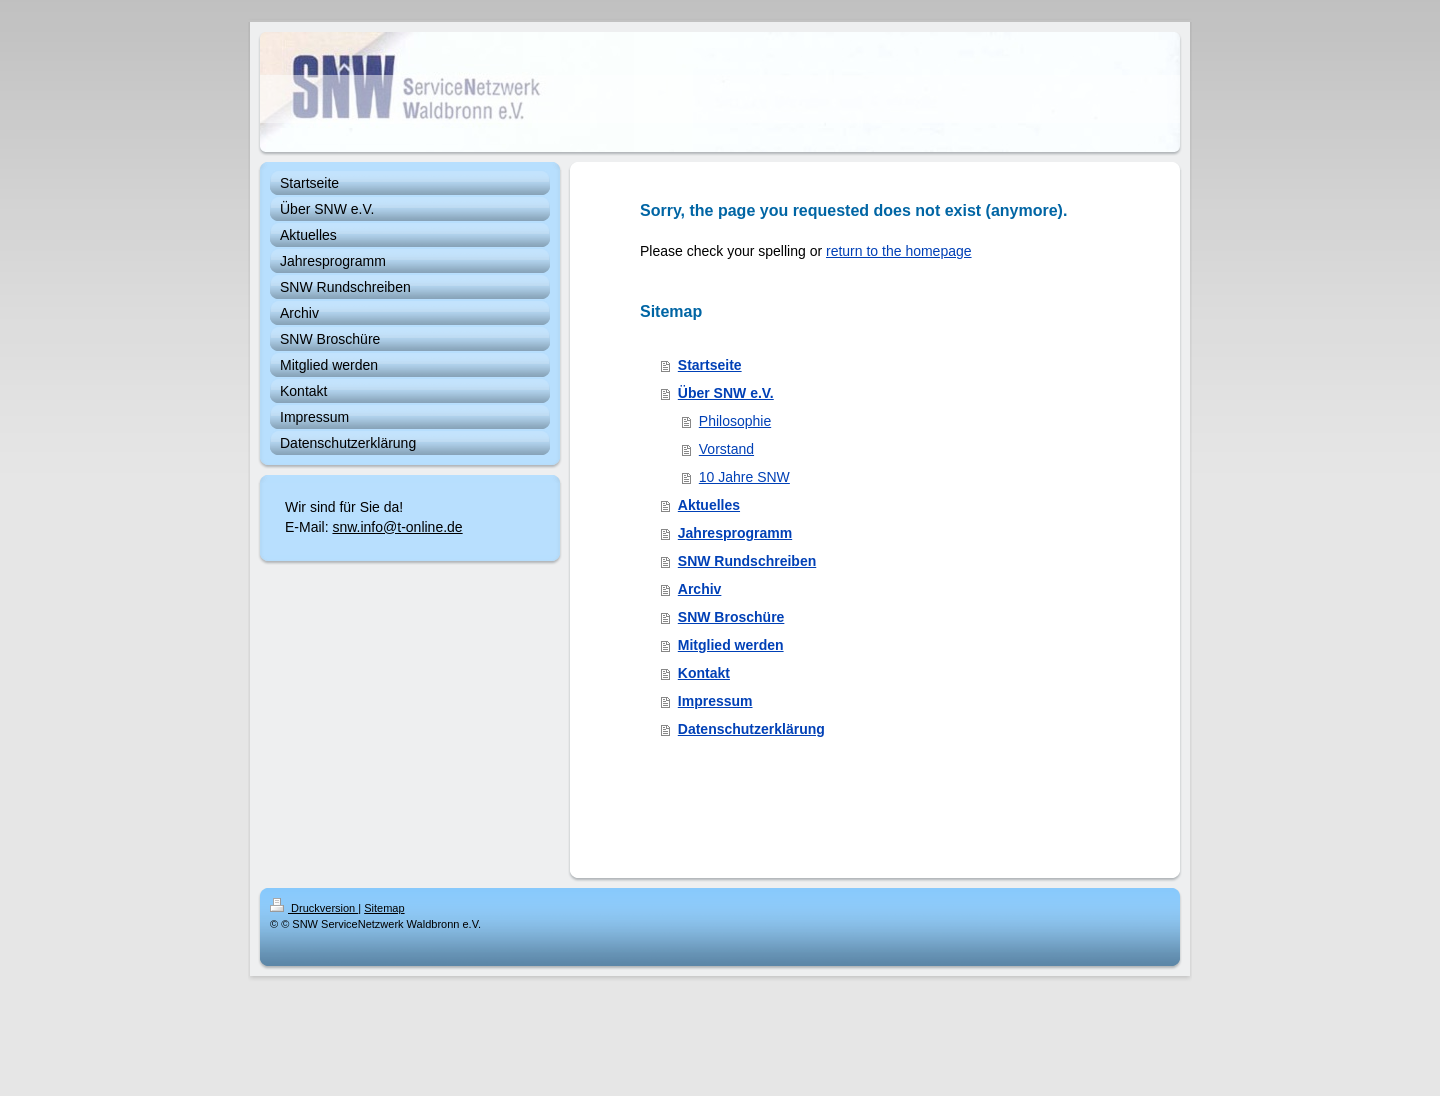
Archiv (700, 589)
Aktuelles (709, 505)
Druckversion (314, 908)
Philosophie (735, 421)
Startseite (710, 365)
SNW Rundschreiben (747, 561)
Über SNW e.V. (726, 393)
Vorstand (726, 449)
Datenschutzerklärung (751, 729)
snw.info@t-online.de (397, 527)
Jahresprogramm (735, 533)
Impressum (715, 701)
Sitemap (384, 908)
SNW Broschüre (731, 617)
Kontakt (704, 673)
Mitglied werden (731, 645)
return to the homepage (899, 251)
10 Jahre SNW (744, 477)
